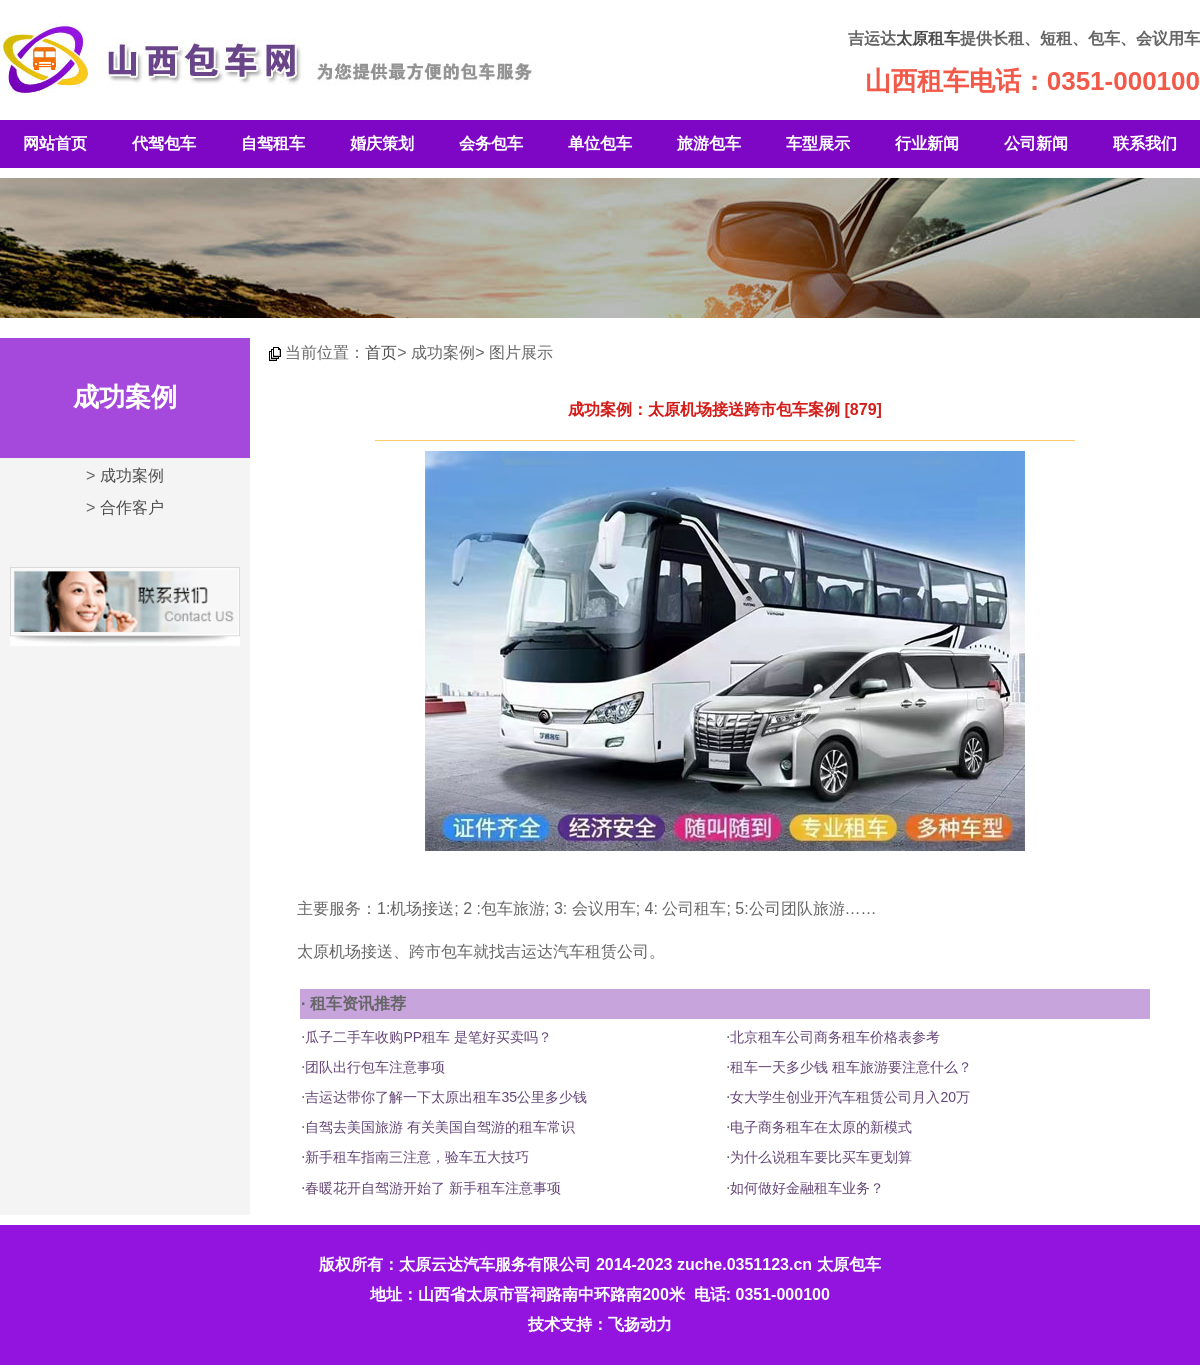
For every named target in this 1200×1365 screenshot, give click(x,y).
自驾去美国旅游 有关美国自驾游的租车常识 (440, 1127)
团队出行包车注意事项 (375, 1067)
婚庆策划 (382, 143)
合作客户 (132, 507)
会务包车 (491, 143)
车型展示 (818, 143)
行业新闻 (927, 143)
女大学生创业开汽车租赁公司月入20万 (850, 1097)
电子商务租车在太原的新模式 (821, 1127)
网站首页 (55, 143)
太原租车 (928, 38)
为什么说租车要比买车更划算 (821, 1157)
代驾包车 (164, 143)
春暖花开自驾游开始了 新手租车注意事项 (433, 1188)
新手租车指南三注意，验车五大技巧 (417, 1157)
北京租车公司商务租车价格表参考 (835, 1037)
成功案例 (132, 475)
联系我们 (1145, 143)
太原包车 (849, 1264)
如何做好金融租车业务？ (807, 1188)
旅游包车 (709, 143)
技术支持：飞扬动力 (600, 1324)
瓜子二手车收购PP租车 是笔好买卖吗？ (428, 1037)
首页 (381, 352)
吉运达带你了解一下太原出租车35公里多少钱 (446, 1097)
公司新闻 (1036, 143)
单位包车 (600, 143)
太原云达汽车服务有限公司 (495, 1264)
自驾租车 (273, 143)
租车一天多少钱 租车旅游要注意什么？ (851, 1067)
